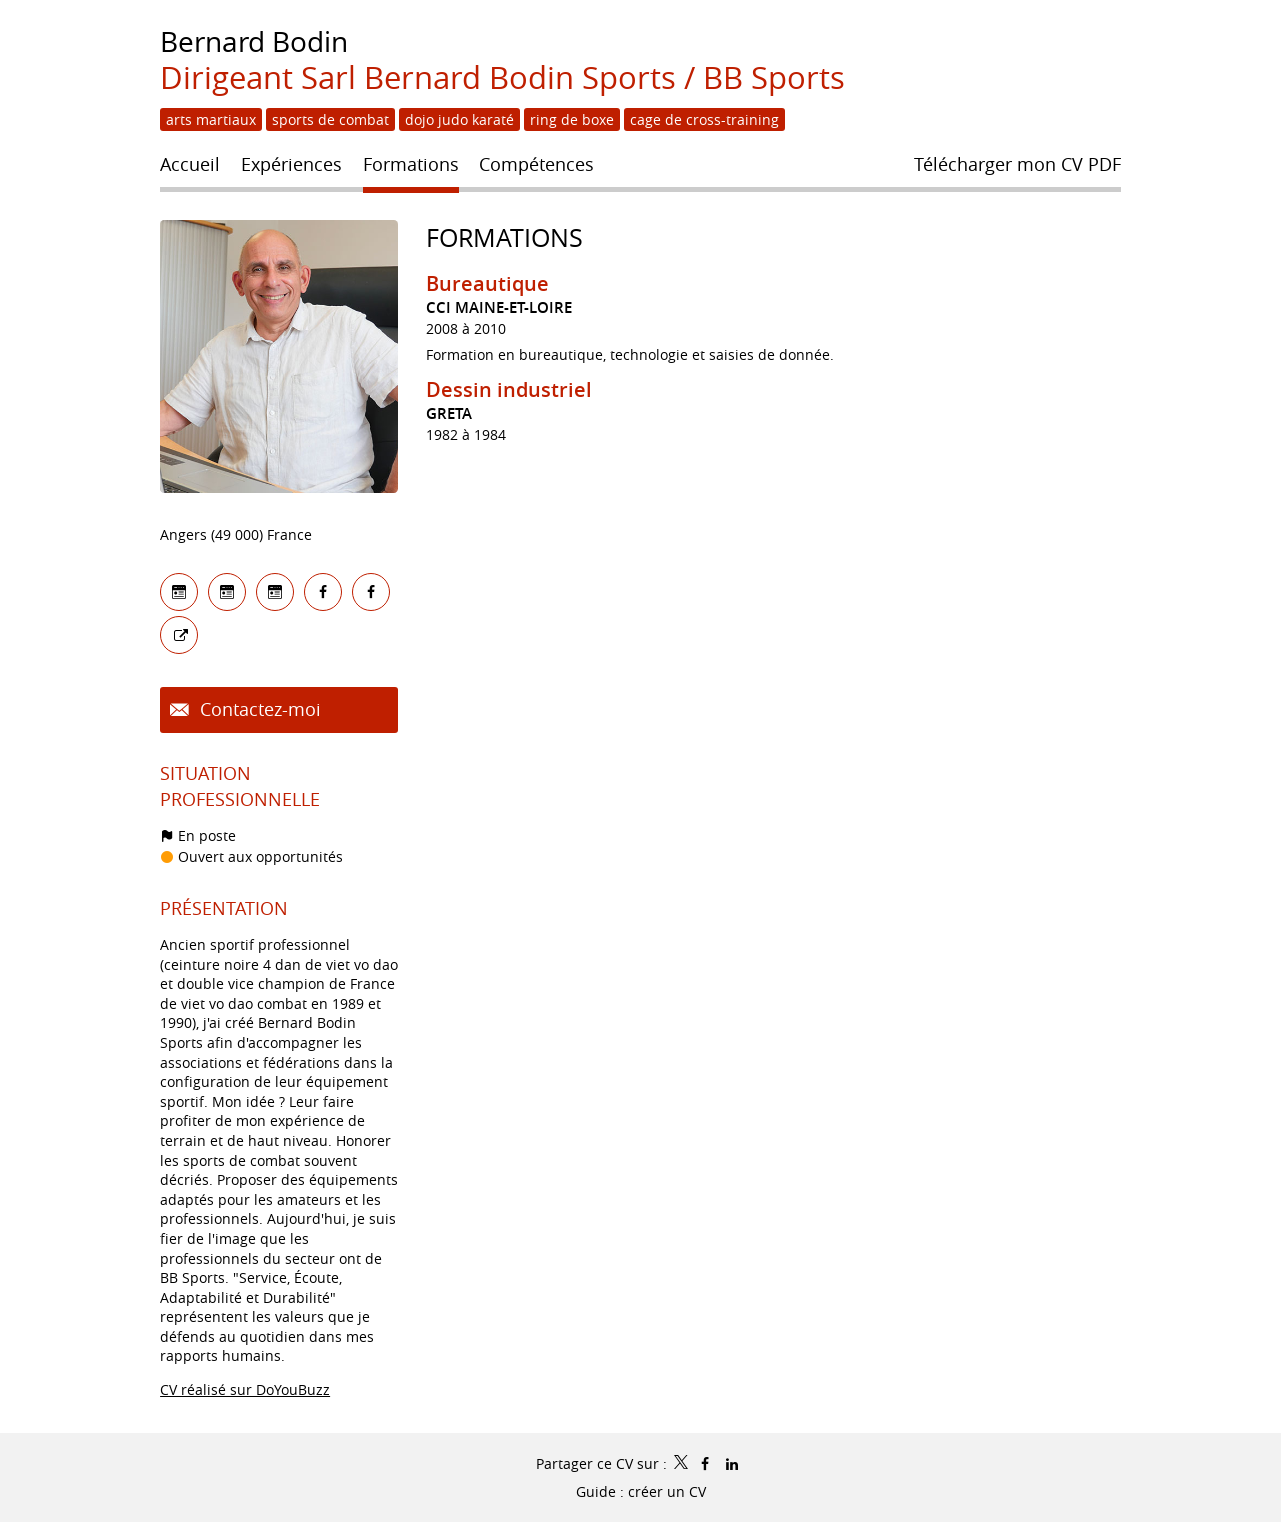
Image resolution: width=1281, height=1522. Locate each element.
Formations (504, 237)
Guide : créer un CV (641, 1491)
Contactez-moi (258, 709)
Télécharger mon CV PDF (1017, 164)
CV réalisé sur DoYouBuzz (245, 1389)
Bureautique (487, 283)
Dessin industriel (509, 389)
